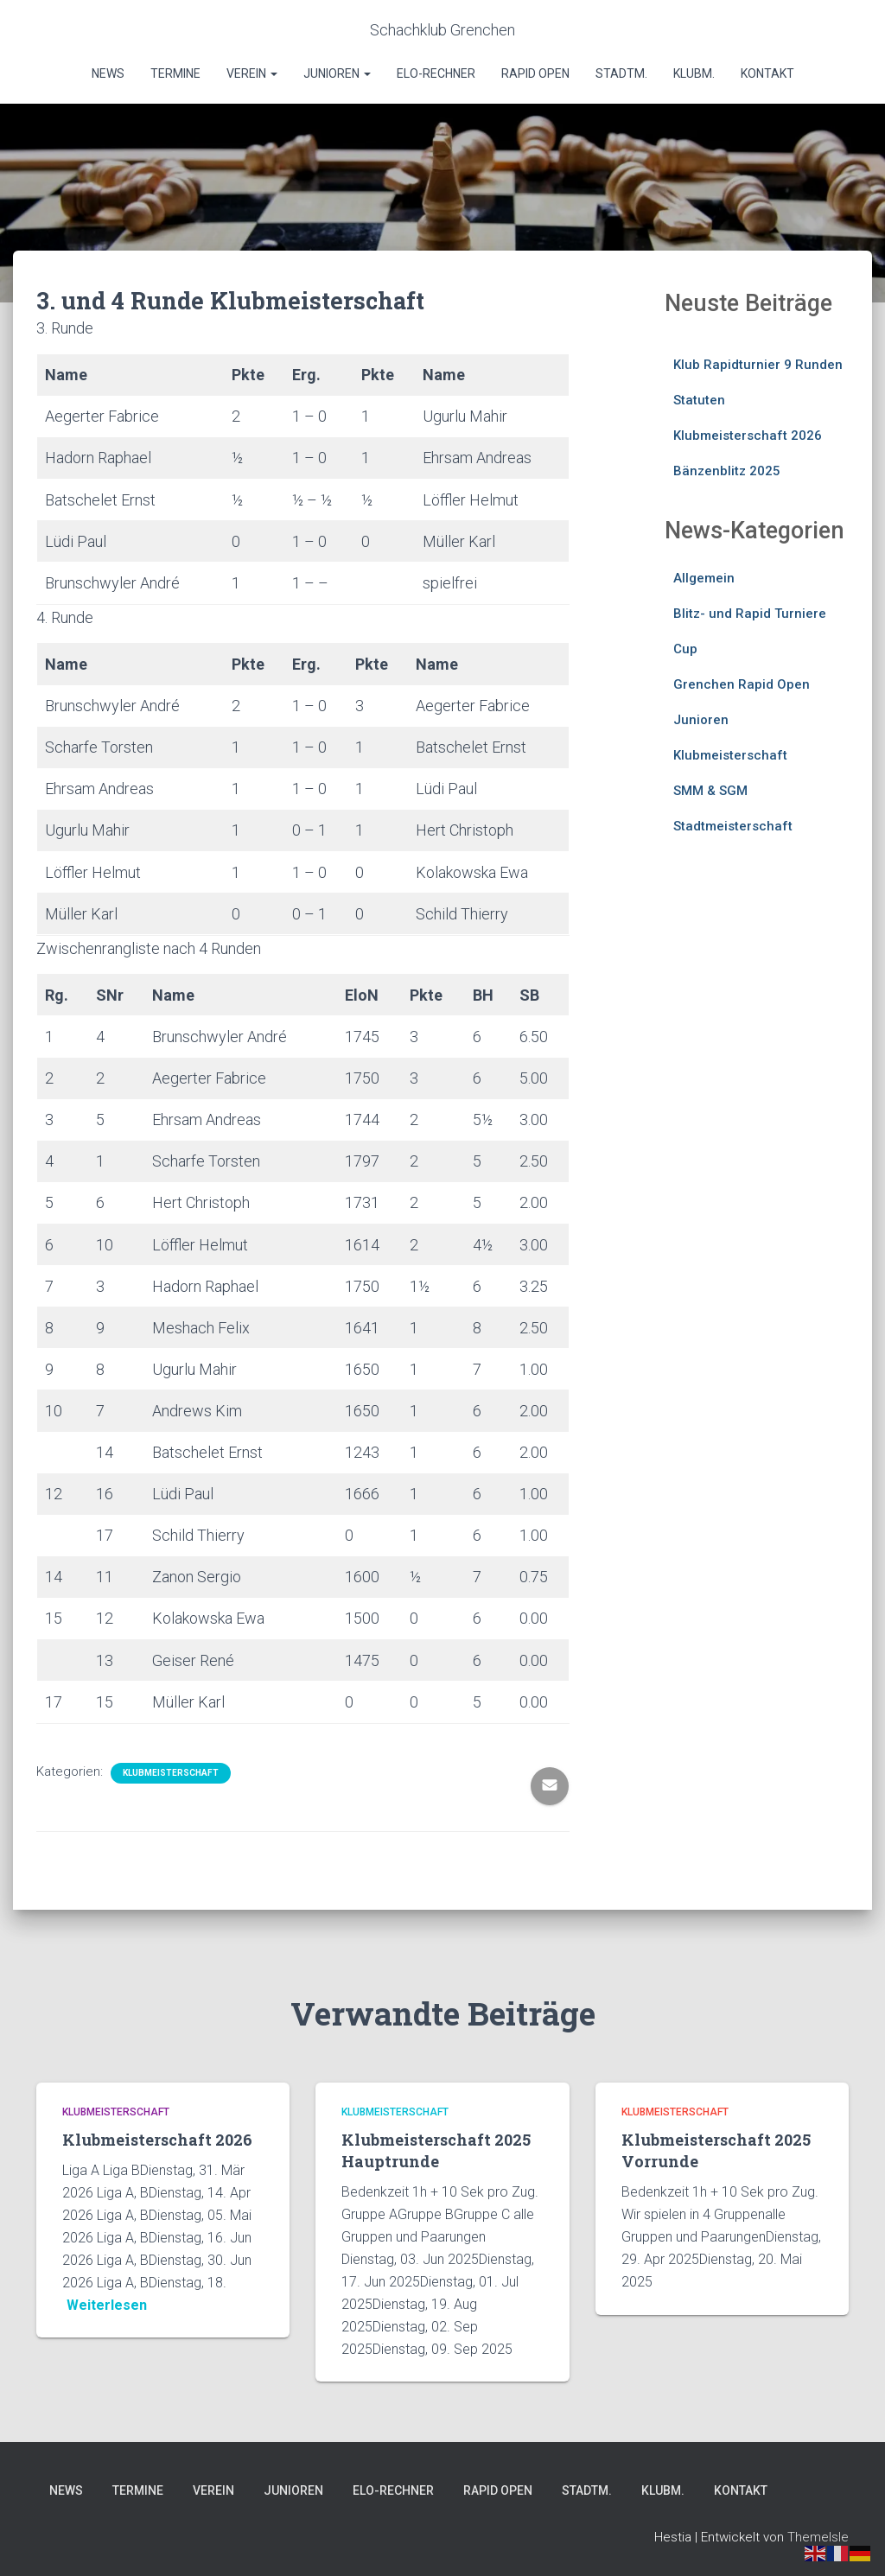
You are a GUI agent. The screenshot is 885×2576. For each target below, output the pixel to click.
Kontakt (767, 73)
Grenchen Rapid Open (741, 684)
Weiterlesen (107, 2305)
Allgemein (704, 578)
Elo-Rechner (436, 73)
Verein (251, 73)
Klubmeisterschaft (171, 1773)
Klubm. (694, 73)
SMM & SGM (710, 790)
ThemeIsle (818, 2537)
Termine (175, 73)
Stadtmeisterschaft (733, 826)
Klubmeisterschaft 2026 (747, 435)
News (108, 73)
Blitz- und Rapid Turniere (749, 613)
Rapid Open (535, 73)
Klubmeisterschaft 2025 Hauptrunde (436, 2150)
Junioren (337, 73)
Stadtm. (621, 73)
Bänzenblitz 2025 (726, 471)
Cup (685, 649)
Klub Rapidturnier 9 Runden (758, 364)
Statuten (699, 400)
